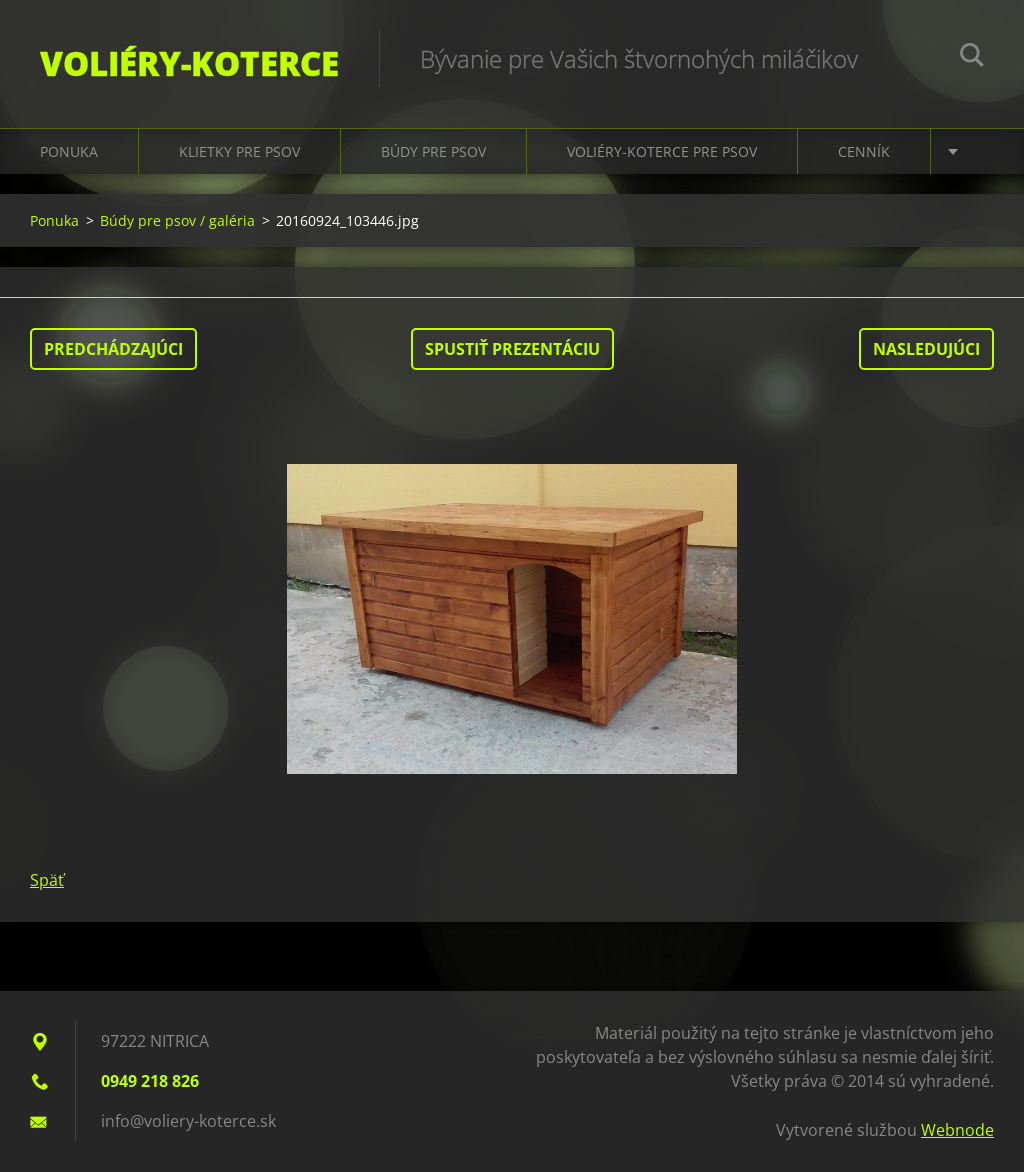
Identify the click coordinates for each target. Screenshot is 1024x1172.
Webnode (957, 1130)
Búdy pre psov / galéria (177, 220)
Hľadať (972, 58)
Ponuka (69, 151)
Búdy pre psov (433, 151)
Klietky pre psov (239, 151)
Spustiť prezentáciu (512, 349)
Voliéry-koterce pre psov (662, 151)
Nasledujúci (926, 349)
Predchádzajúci (113, 349)
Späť (47, 880)
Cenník (864, 151)
